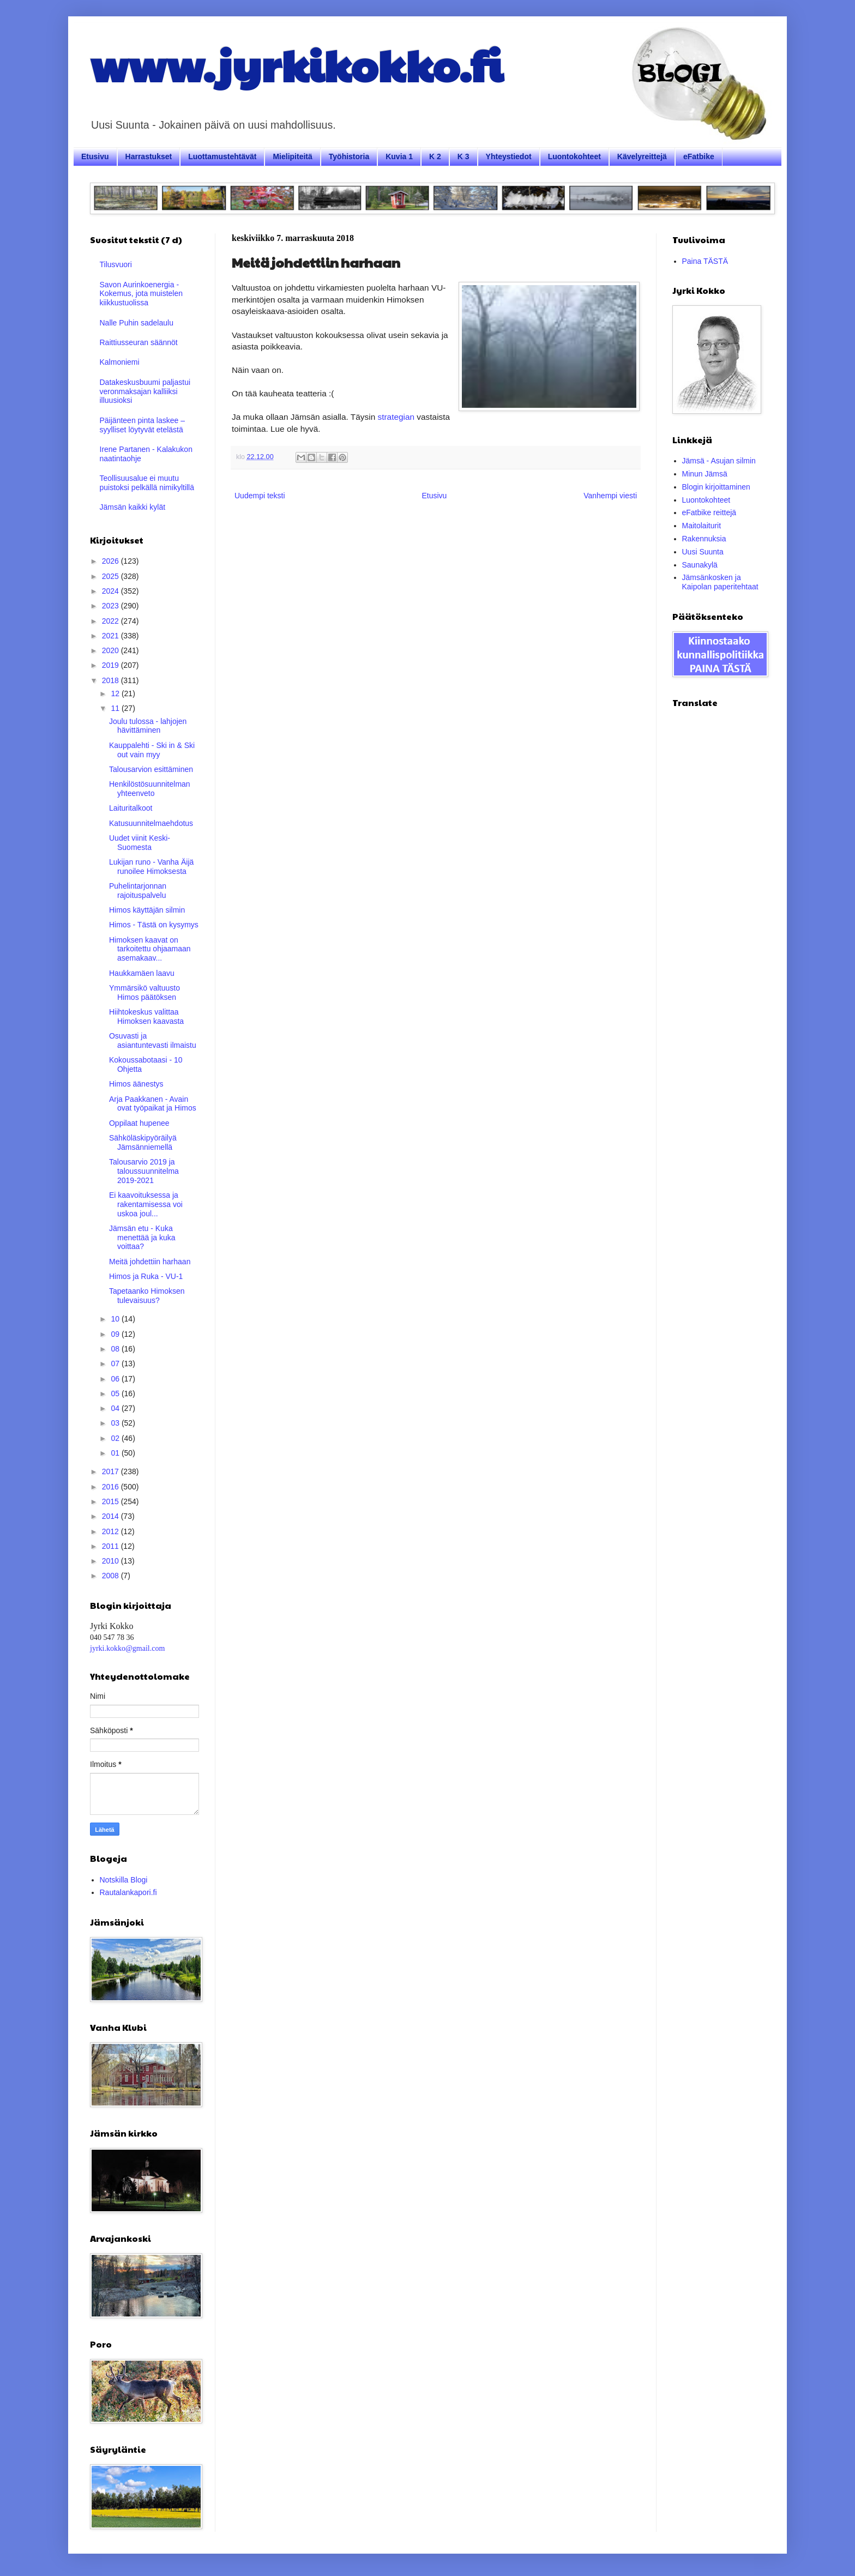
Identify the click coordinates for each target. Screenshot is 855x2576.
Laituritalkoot (130, 808)
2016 (111, 1486)
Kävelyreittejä (642, 156)
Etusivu (95, 156)
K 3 (463, 156)
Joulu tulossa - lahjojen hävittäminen (147, 726)
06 (116, 1378)
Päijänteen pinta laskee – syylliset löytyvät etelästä (142, 425)
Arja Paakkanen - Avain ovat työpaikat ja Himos (152, 1104)
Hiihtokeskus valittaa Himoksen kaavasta (146, 1016)
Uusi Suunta (703, 551)
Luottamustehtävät (222, 156)
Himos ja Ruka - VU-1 (146, 1276)
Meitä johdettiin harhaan (149, 1261)
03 (116, 1423)
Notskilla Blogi (124, 1879)
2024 (111, 591)
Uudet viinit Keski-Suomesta (139, 843)
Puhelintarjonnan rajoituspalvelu (137, 891)
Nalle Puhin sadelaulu (136, 322)
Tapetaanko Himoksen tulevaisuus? (147, 1296)
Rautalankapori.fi (128, 1892)
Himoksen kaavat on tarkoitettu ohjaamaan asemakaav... (150, 949)
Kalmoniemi (120, 362)
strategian (395, 416)
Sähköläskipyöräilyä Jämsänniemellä (143, 1142)
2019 (111, 665)
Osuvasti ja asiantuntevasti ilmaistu (152, 1040)
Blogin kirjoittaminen (716, 486)
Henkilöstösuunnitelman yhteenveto (149, 789)
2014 (111, 1516)
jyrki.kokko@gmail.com (127, 1648)
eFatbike (698, 156)
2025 (111, 576)
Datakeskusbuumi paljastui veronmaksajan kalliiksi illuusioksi (145, 391)
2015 (111, 1501)
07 (116, 1363)
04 (116, 1408)
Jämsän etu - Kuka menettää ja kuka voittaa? (142, 1237)
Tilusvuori (116, 264)
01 (116, 1453)
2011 (111, 1546)
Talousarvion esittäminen (151, 769)
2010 (111, 1561)
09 (116, 1334)
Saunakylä (700, 564)
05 (116, 1393)
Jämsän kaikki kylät (133, 507)
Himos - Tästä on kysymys (153, 924)
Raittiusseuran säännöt (139, 342)
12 (116, 693)
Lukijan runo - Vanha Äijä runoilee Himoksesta (151, 867)
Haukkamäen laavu (141, 973)
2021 (111, 635)
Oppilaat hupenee (139, 1123)
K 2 (435, 156)
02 (116, 1438)
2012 (111, 1531)
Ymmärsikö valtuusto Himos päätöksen (144, 993)
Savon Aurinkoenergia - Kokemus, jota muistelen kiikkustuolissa (141, 293)
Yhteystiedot (509, 156)
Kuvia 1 (399, 156)
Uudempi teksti (259, 495)
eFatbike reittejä (709, 512)
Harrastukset (148, 156)
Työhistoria (349, 156)
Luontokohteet (574, 156)
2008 (111, 1575)
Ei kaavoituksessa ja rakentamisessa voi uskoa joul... (146, 1204)
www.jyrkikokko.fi (296, 64)
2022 (111, 621)
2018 (111, 680)
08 (116, 1348)
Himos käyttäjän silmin (147, 910)
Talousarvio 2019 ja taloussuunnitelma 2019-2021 (144, 1171)
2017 (111, 1471)
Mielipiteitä (292, 156)
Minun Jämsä (704, 473)
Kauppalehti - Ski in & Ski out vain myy (152, 750)
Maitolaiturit (701, 525)
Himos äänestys (136, 1083)
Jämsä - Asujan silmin (719, 460)
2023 (111, 605)
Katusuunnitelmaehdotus (151, 823)
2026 (111, 561)
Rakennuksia (704, 538)
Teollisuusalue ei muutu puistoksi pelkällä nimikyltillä (147, 483)
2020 (111, 650)
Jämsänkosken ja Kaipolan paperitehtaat (720, 582)
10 (116, 1318)
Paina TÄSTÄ (705, 261)
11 (116, 708)
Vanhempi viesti (610, 495)
